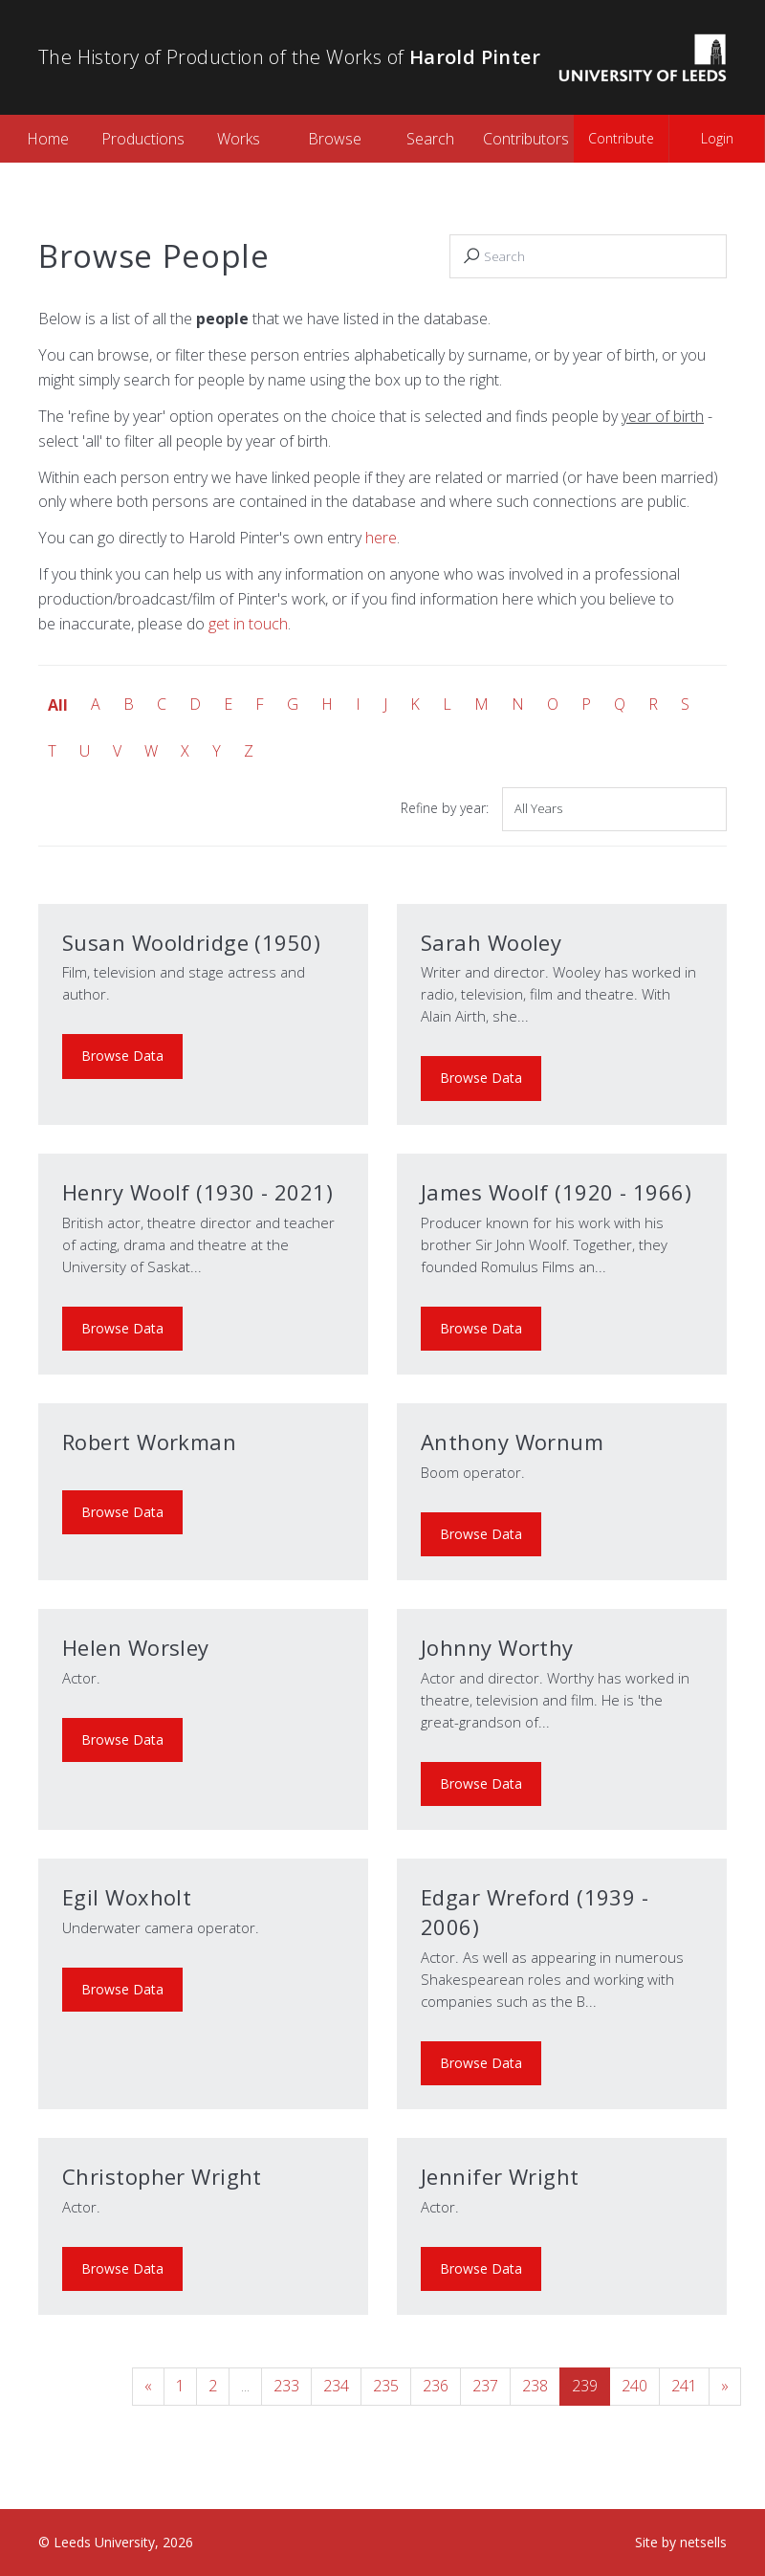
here (381, 537)
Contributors (526, 138)
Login (717, 138)
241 (684, 2385)
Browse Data (122, 1055)
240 (634, 2385)
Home (48, 138)
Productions (143, 138)
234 (336, 2385)
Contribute (621, 138)
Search (430, 138)
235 (386, 2385)
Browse (334, 138)
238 (535, 2385)
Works (238, 138)
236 (435, 2385)
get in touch (248, 623)
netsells (703, 2542)
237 (485, 2385)
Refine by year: (445, 808)
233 (286, 2385)
